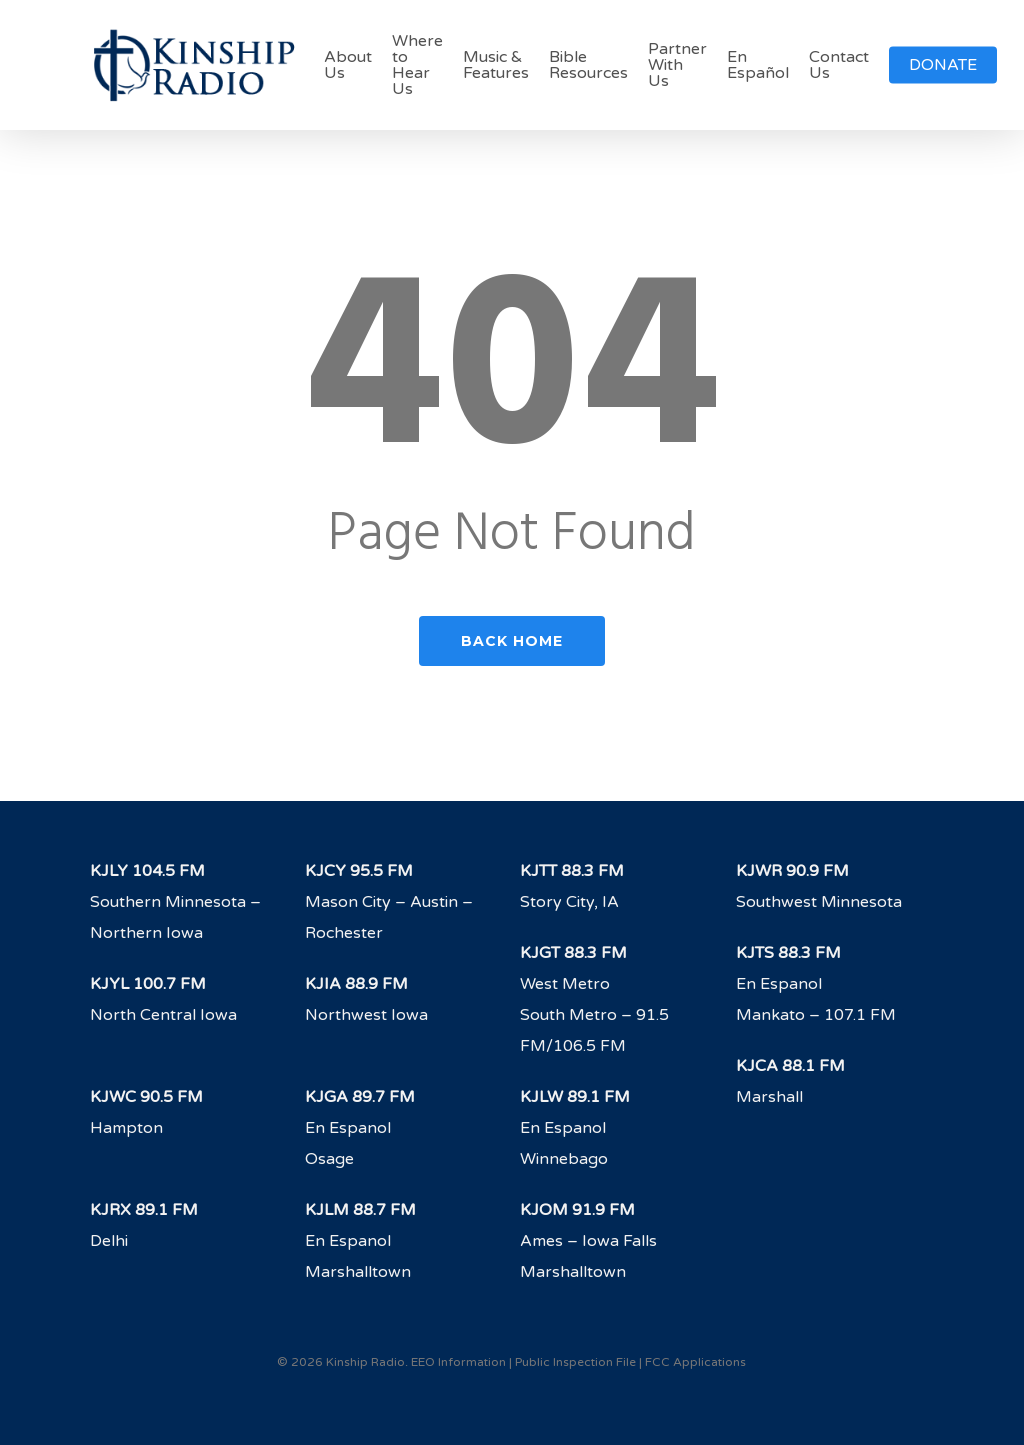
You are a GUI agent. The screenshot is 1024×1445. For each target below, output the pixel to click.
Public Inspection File (575, 1362)
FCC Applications (695, 1362)
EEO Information (458, 1362)
